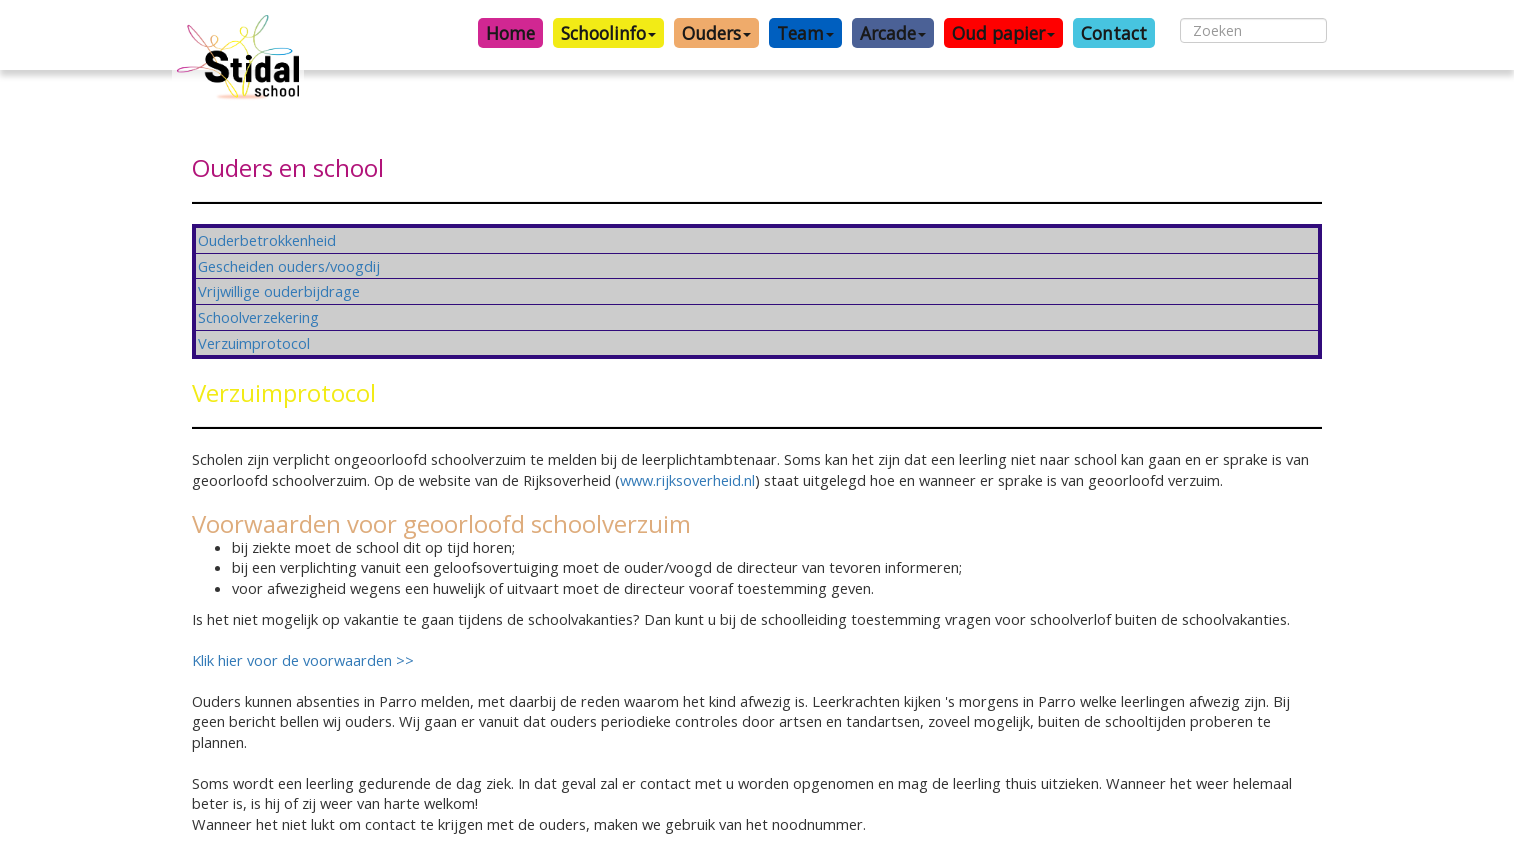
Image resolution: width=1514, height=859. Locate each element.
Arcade (893, 33)
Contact (1114, 33)
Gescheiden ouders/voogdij (289, 266)
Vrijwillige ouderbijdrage (279, 291)
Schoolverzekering (258, 317)
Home (510, 33)
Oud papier (1003, 33)
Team (805, 33)
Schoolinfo (608, 33)
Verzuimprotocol (254, 343)
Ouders (716, 33)
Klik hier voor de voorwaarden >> (305, 660)
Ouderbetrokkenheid (267, 240)
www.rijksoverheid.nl (687, 480)
